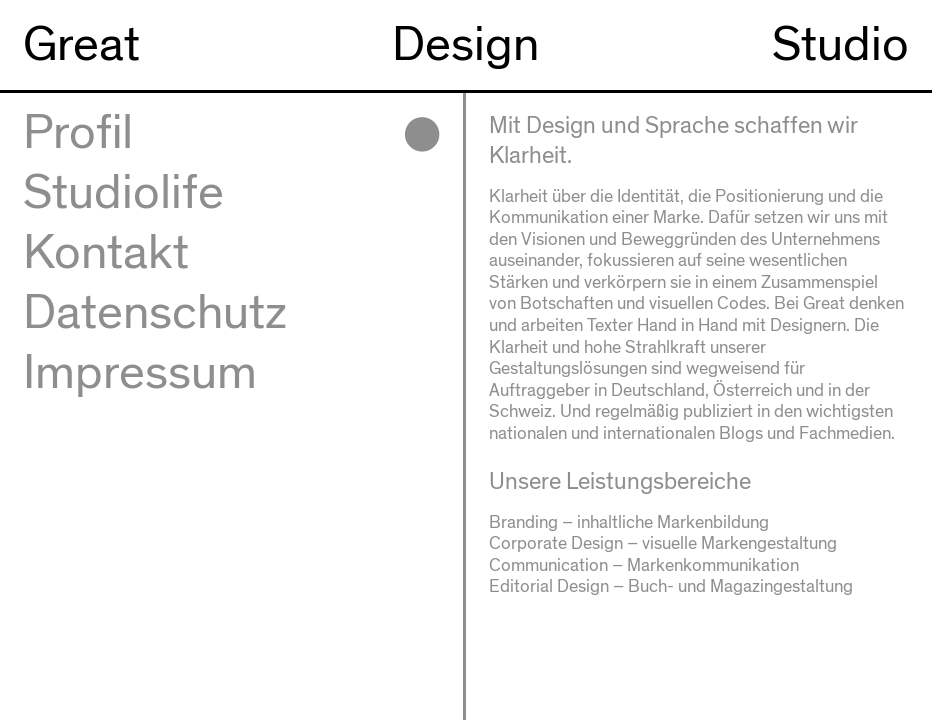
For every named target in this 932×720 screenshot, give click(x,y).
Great (81, 45)
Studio (840, 45)
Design (465, 45)
